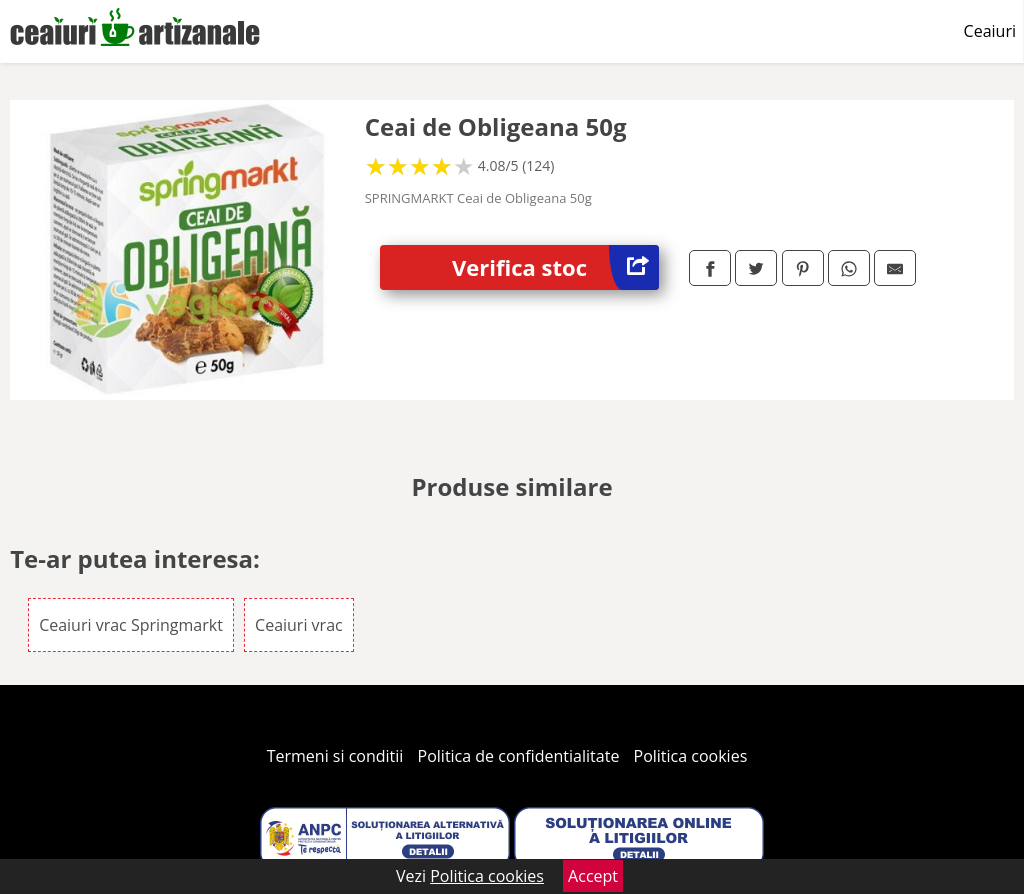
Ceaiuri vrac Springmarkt (131, 625)
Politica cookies (691, 756)
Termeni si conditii (335, 756)
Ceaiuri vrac (299, 625)
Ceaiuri (990, 31)
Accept (593, 876)
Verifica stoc (555, 267)
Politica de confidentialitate (519, 756)
